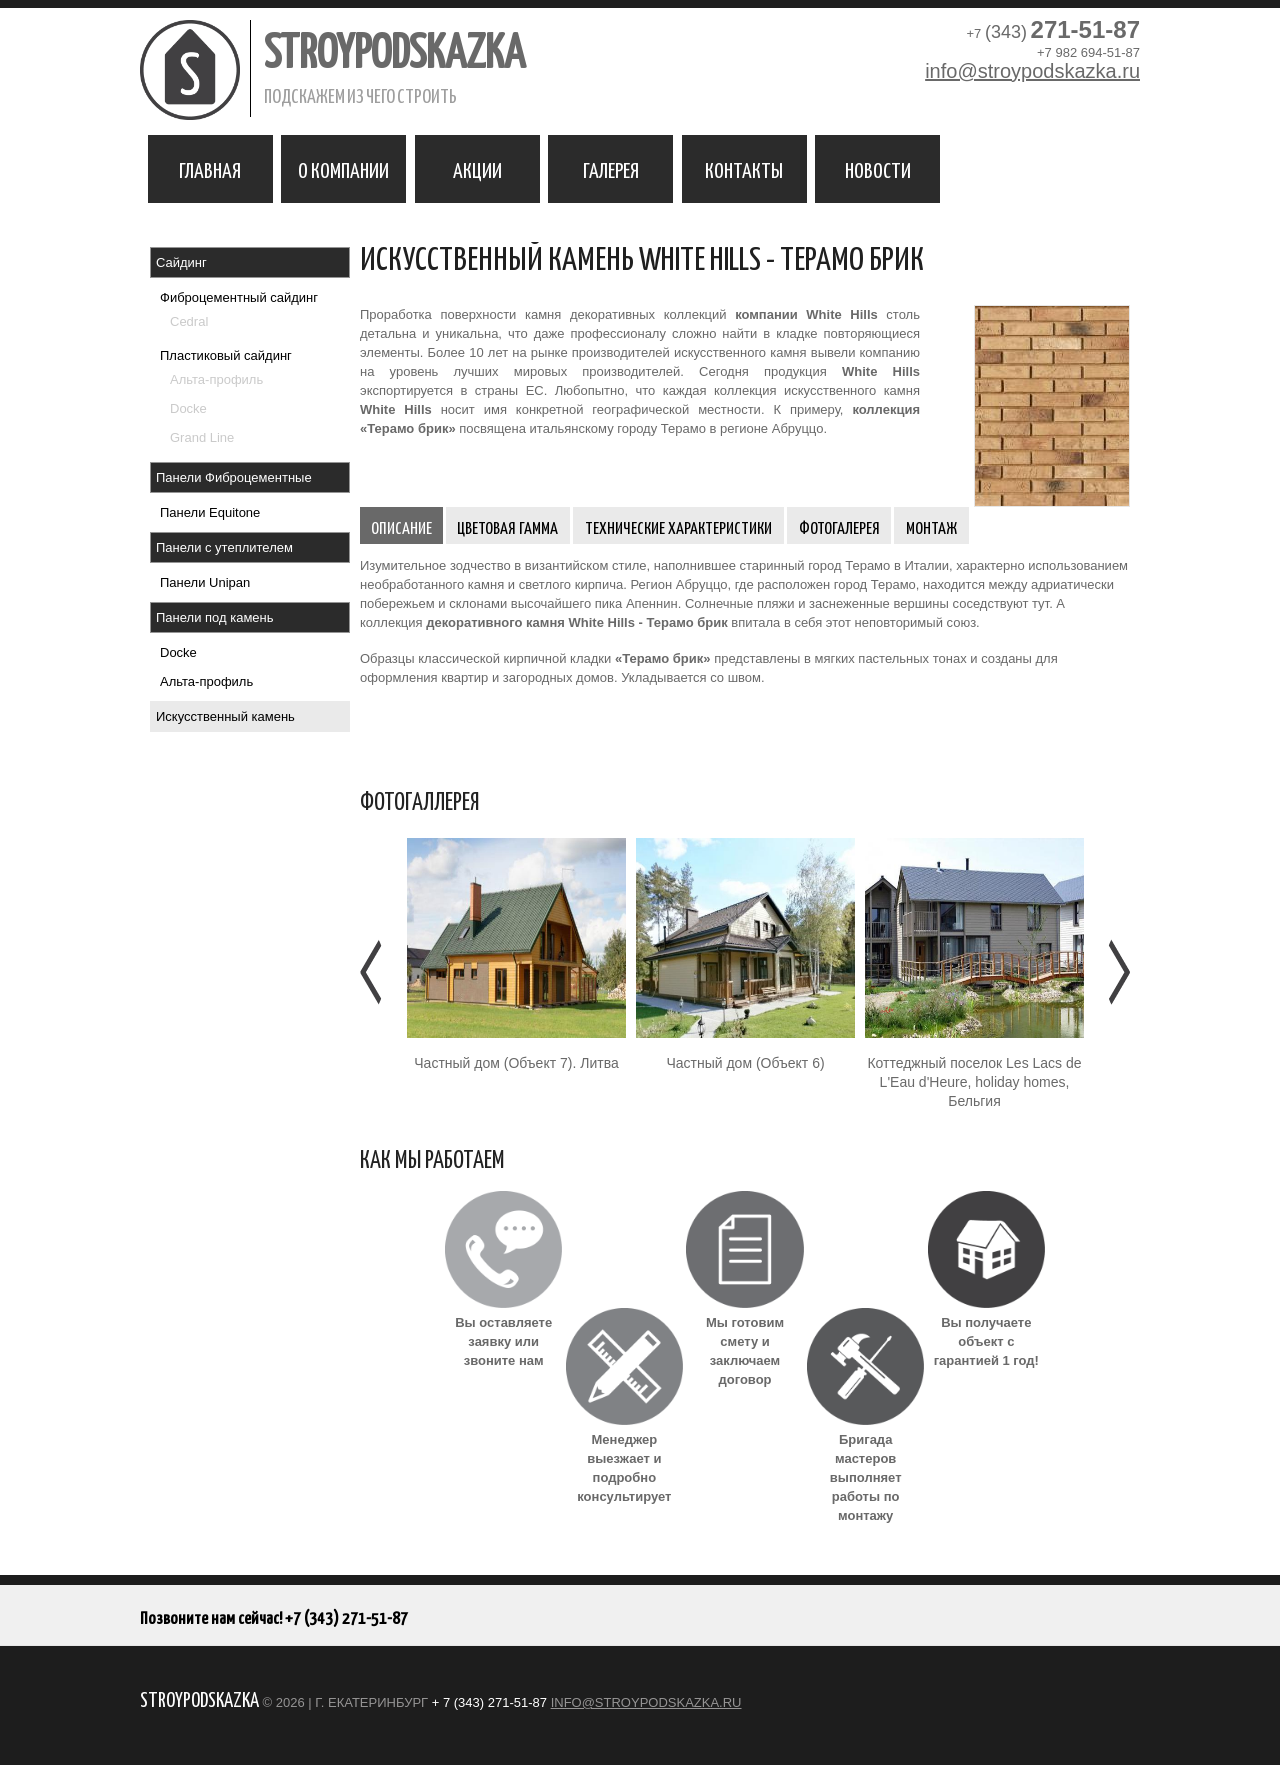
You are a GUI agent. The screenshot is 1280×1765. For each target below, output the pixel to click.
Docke (188, 408)
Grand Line (202, 437)
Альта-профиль (216, 379)
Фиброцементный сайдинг (239, 297)
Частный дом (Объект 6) (745, 1063)
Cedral (189, 321)
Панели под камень (215, 617)
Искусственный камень (225, 716)
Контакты (744, 169)
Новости (878, 169)
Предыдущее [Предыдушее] (372, 972)
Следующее (1117, 972)
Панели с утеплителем (224, 547)
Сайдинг (181, 262)
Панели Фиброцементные (234, 477)
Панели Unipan (205, 582)
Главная (210, 169)
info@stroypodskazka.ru (1032, 71)
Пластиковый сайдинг (226, 355)
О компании (343, 169)
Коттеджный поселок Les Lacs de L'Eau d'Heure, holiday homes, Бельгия (974, 1082)
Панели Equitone (210, 512)
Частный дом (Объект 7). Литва (516, 1063)
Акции (477, 169)
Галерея (611, 169)
